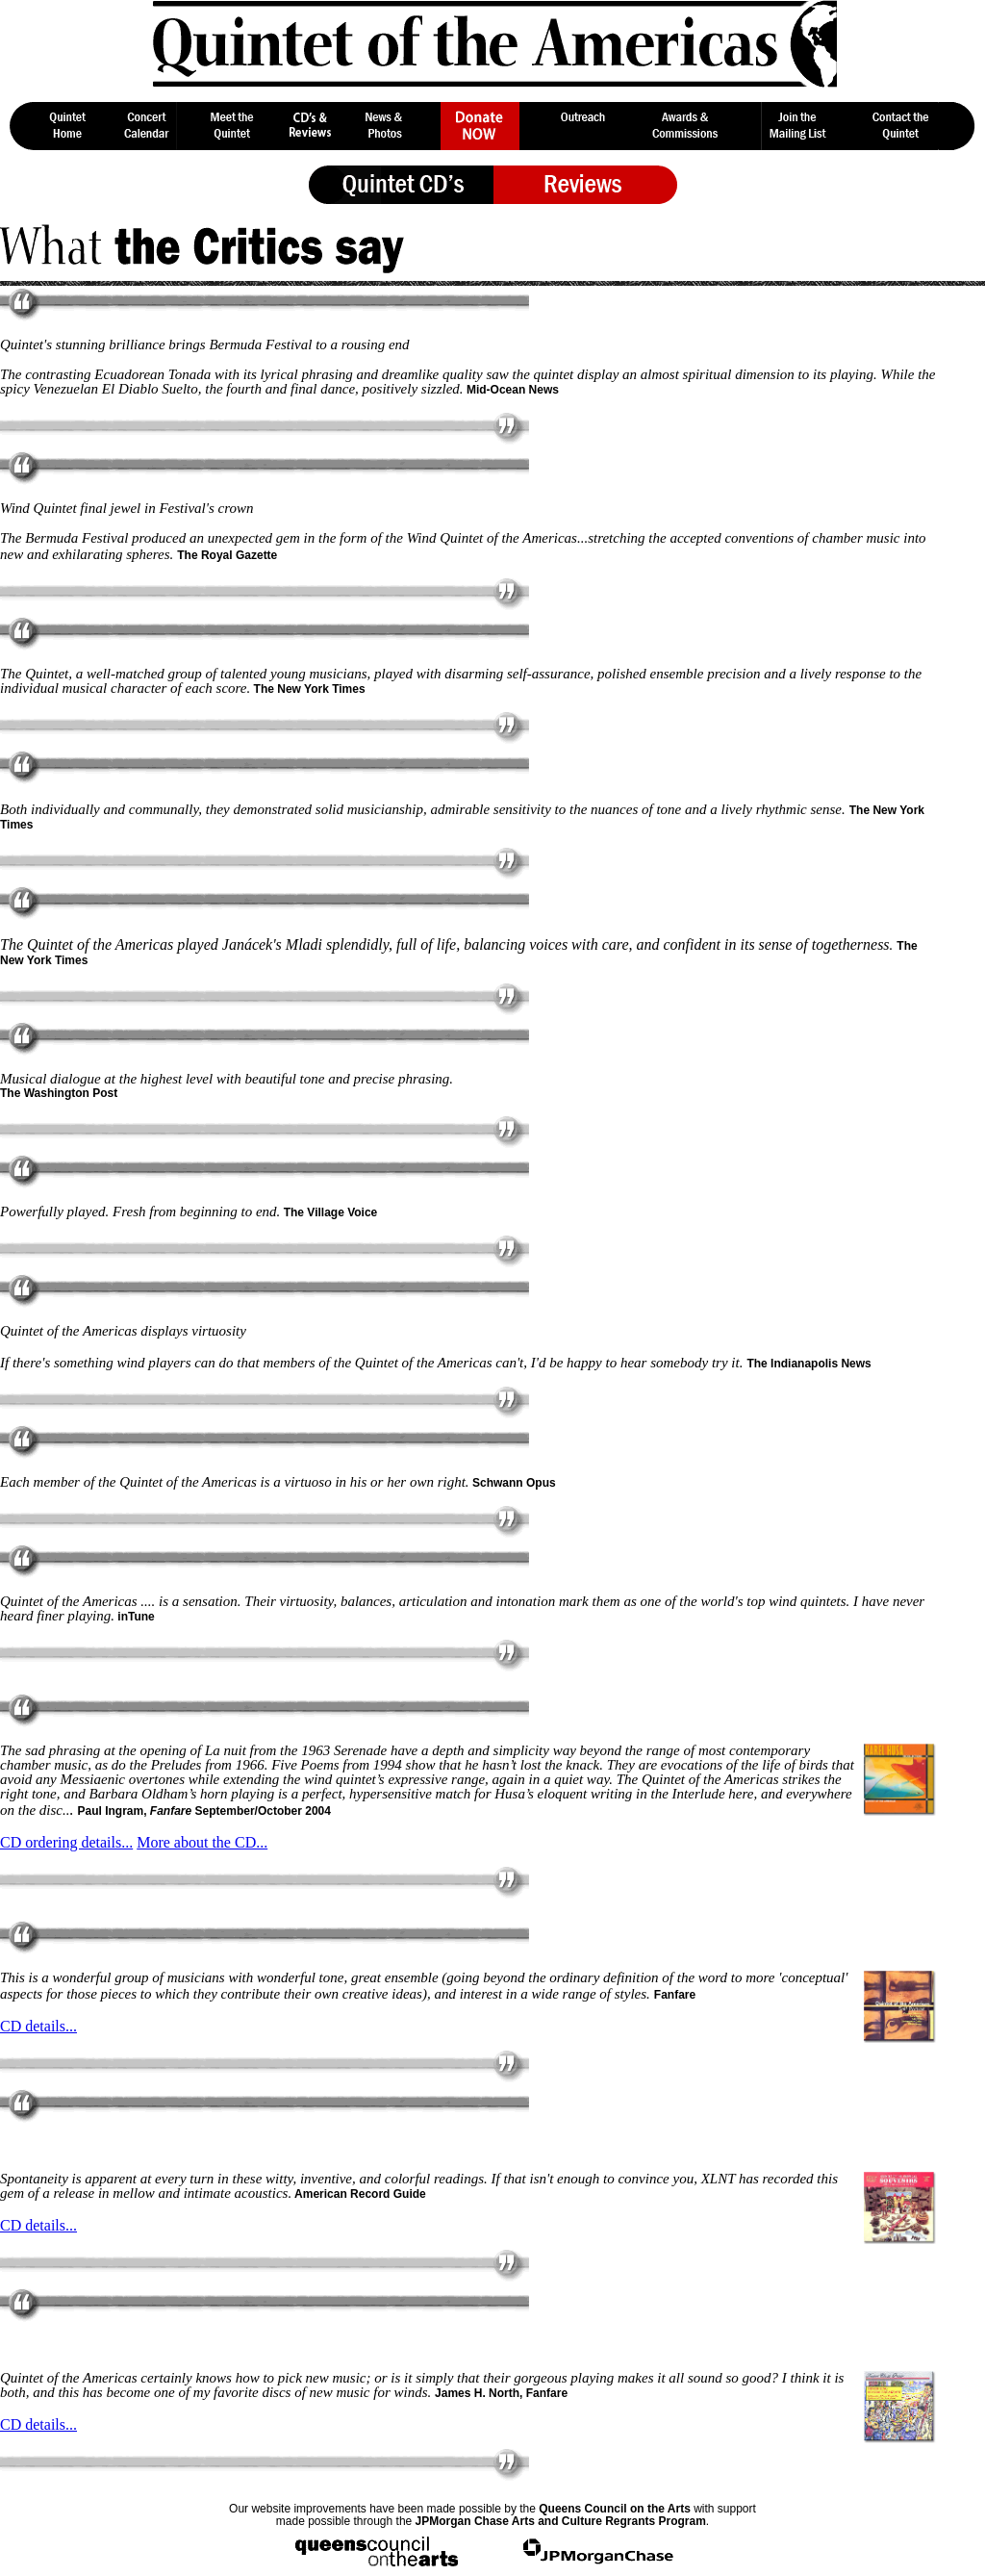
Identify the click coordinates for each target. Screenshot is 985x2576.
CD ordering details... (66, 1842)
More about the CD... (202, 1842)
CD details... (38, 2026)
